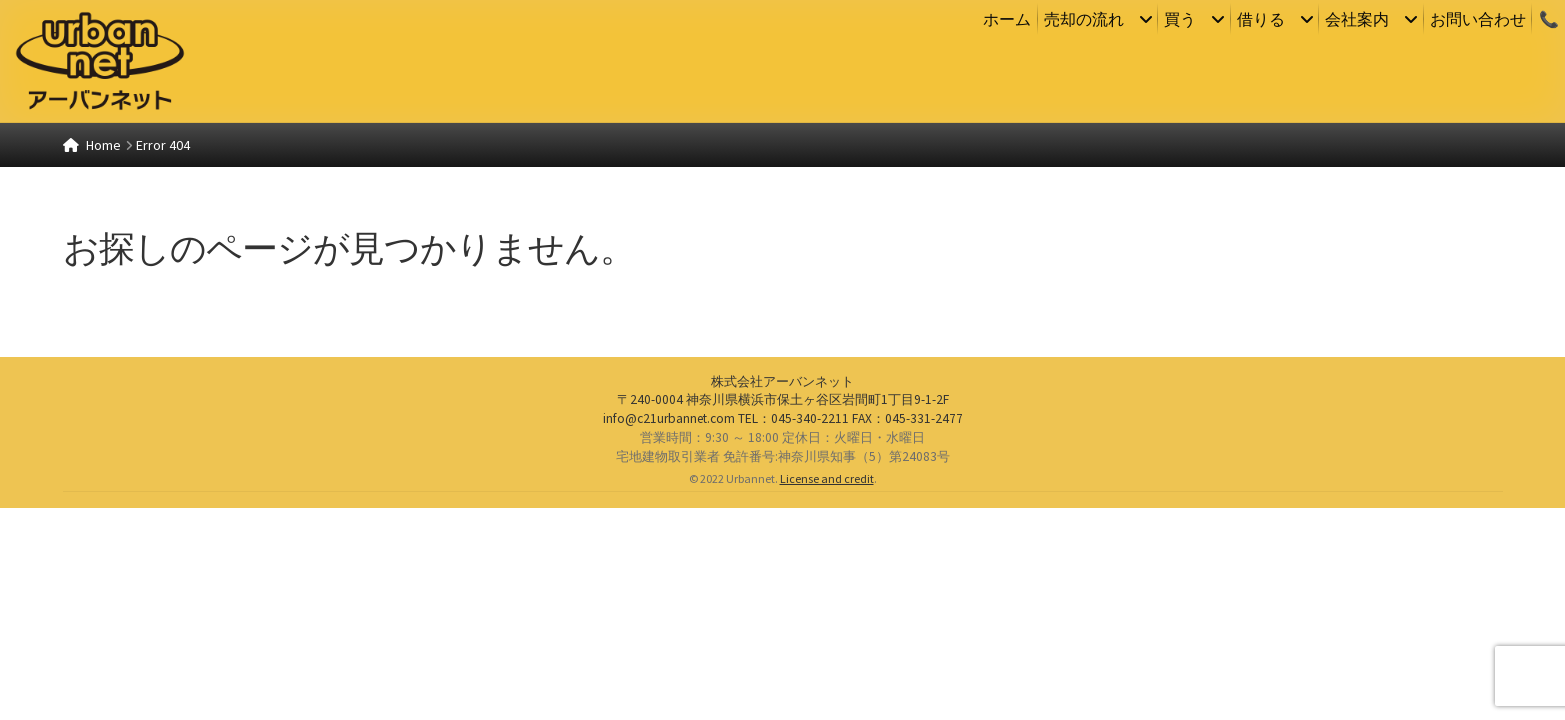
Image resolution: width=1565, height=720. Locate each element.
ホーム (1007, 19)
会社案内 (1357, 19)
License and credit (827, 690)
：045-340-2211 (793, 630)
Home (103, 145)
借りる (1261, 19)
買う (1180, 19)
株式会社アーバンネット (782, 593)
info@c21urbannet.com (669, 630)
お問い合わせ (1478, 19)
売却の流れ (1084, 19)
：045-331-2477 (907, 630)
